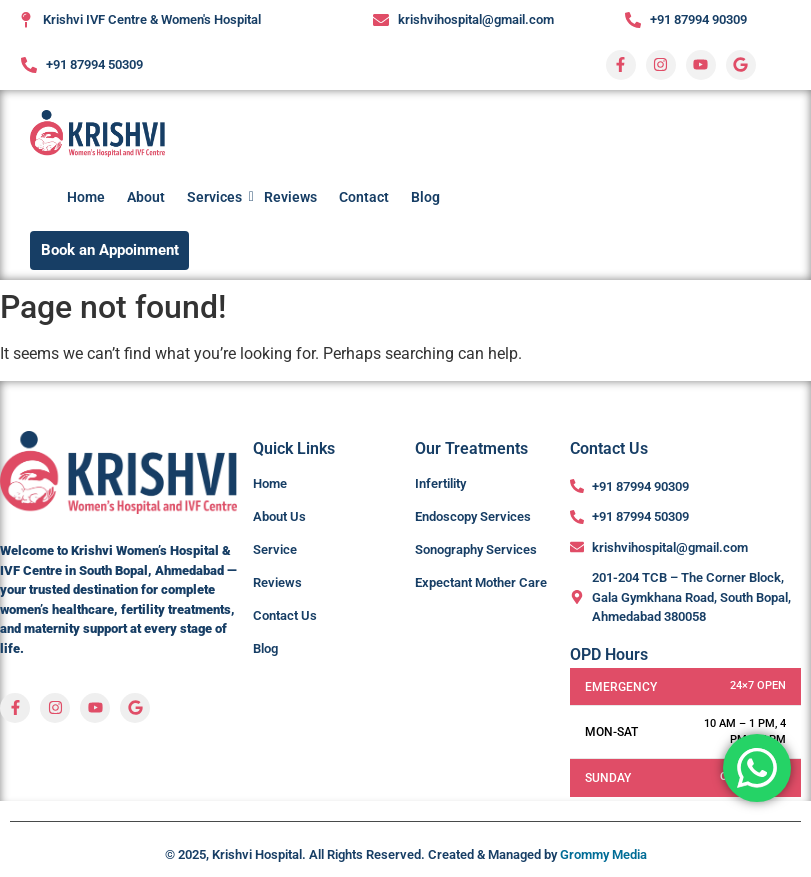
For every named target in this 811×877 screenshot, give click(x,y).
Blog (425, 197)
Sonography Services (476, 549)
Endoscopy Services (473, 516)
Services (217, 197)
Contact (364, 197)
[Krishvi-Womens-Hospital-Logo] (97, 134)
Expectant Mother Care (481, 582)
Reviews (290, 197)
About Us (279, 516)
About (146, 197)
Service (275, 549)
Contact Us (285, 615)
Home (86, 197)
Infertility (440, 483)
